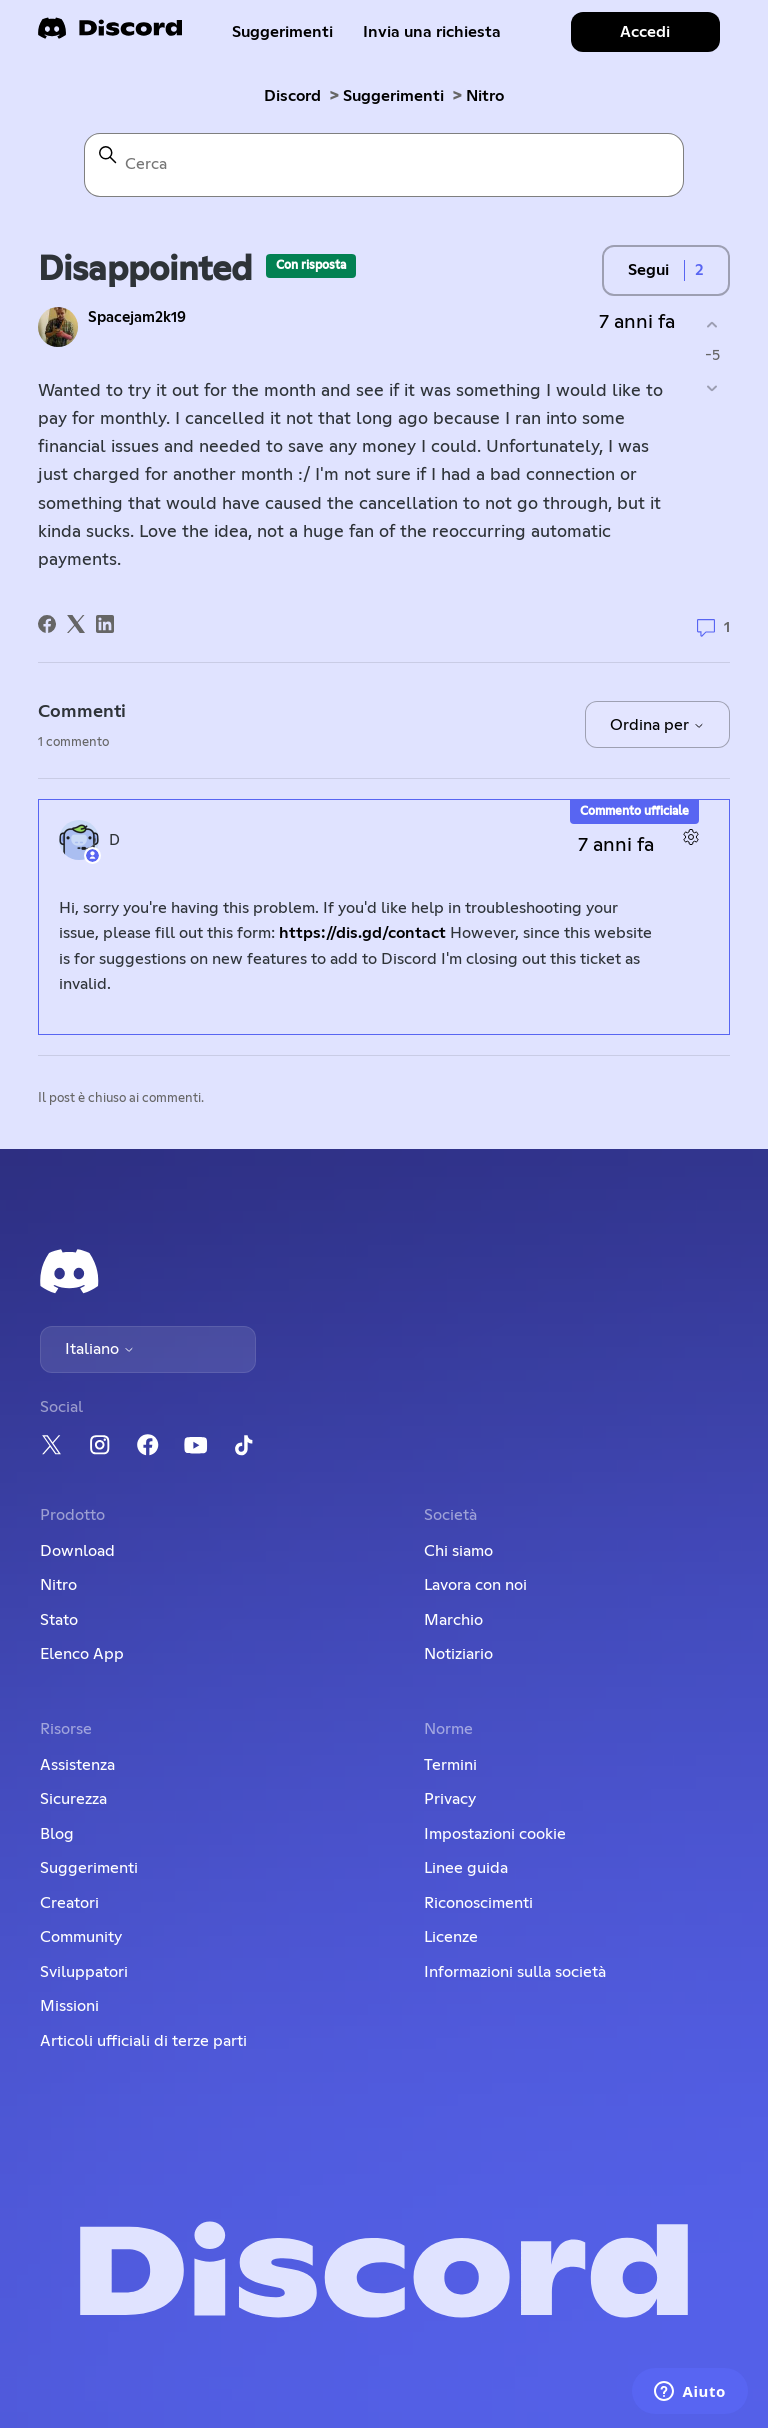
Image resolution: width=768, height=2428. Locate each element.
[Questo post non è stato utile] (712, 388)
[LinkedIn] (105, 624)
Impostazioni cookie (495, 1834)
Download (77, 1551)
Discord (292, 96)
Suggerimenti (282, 32)
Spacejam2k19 (137, 317)
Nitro (485, 96)
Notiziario (458, 1654)
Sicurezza (73, 1799)
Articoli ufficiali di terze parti (143, 2041)
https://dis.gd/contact (362, 933)
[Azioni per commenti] (691, 837)
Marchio (453, 1620)
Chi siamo (458, 1551)
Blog (57, 1834)
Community (81, 1937)
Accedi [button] (645, 32)
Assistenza (77, 1765)
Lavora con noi (475, 1585)
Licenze (451, 1937)
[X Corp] (76, 624)
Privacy (450, 1799)
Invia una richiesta (432, 32)
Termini (450, 1765)
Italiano (100, 1349)
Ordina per (657, 725)
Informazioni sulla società (515, 1972)
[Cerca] (384, 165)
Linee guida (466, 1868)
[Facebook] (47, 624)
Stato (59, 1620)
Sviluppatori (84, 1972)
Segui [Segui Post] (648, 270)
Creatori (69, 1903)
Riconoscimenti (478, 1903)
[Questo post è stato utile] (712, 324)
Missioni (69, 2006)
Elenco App (82, 1654)
